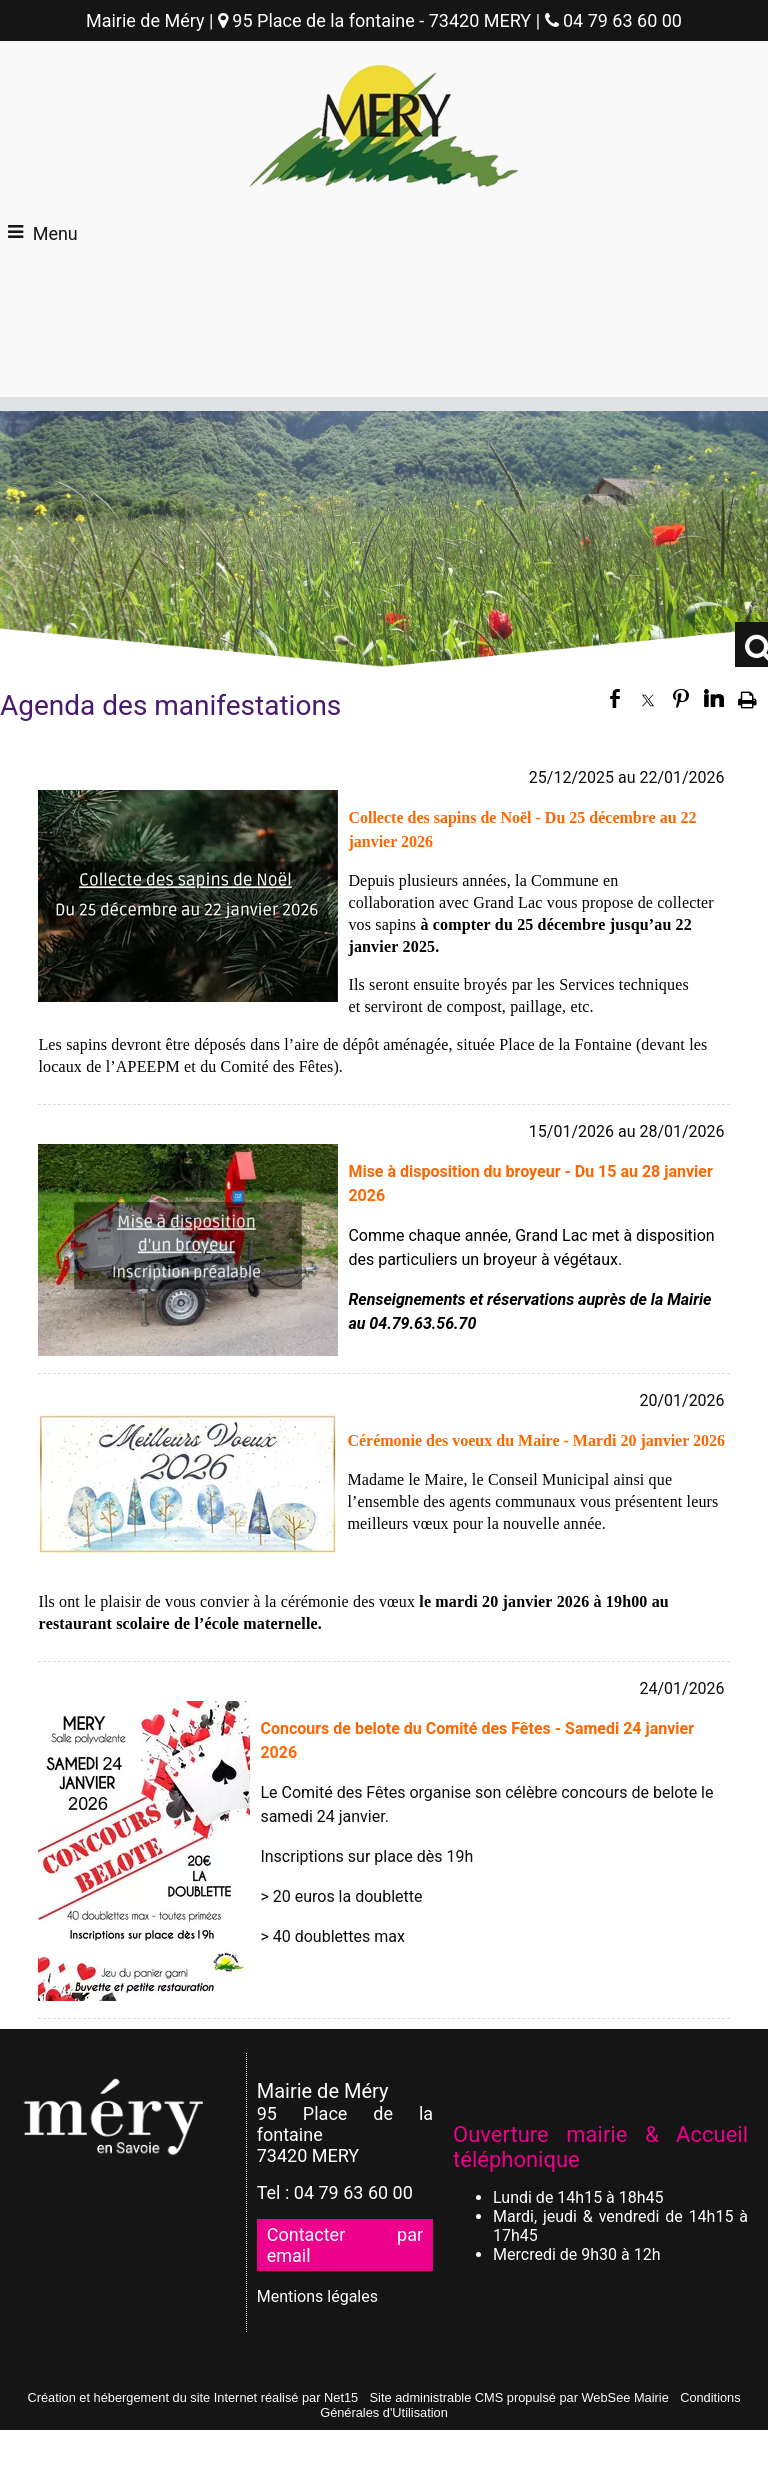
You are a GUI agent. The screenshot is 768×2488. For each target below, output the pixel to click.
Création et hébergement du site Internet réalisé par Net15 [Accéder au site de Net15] (192, 2397)
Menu (55, 233)
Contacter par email (345, 2245)
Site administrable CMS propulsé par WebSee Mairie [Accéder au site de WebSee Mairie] (519, 2397)
